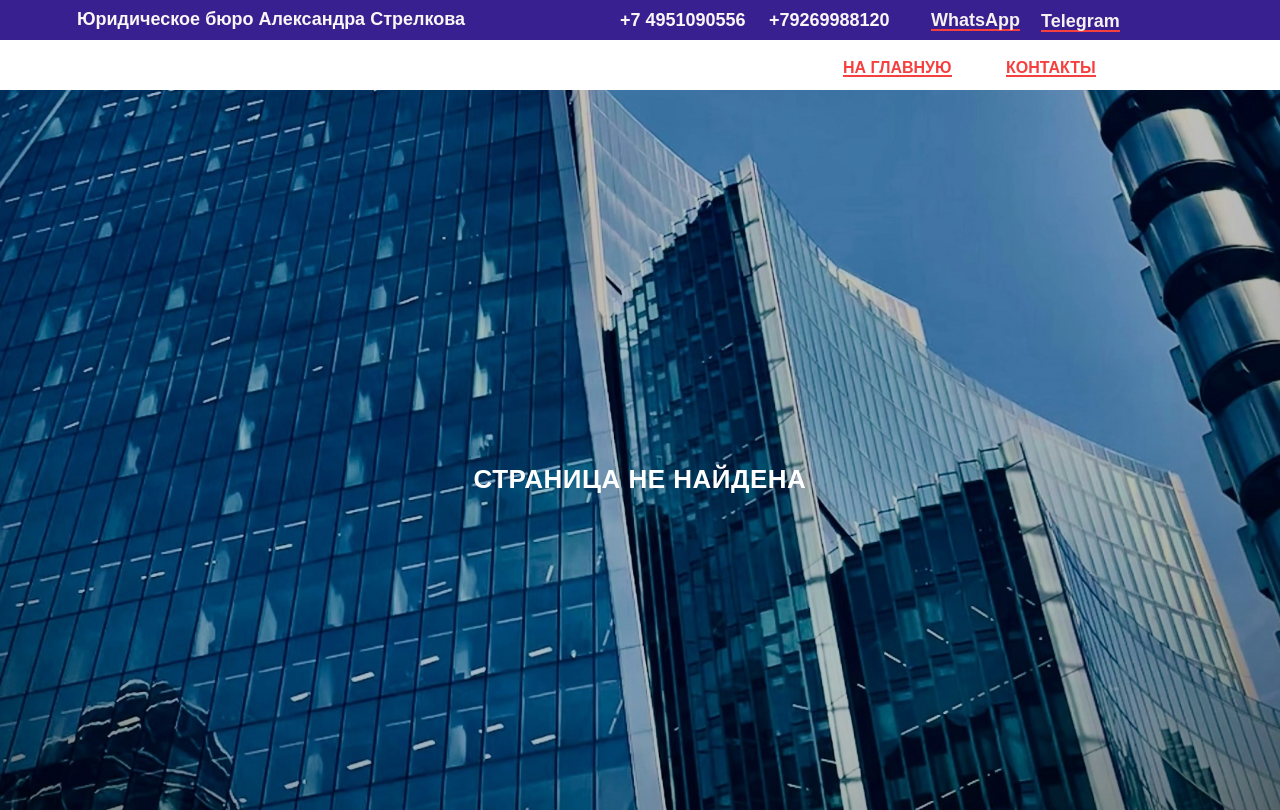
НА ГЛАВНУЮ (897, 67)
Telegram (1080, 21)
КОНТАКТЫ (1051, 67)
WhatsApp (975, 20)
